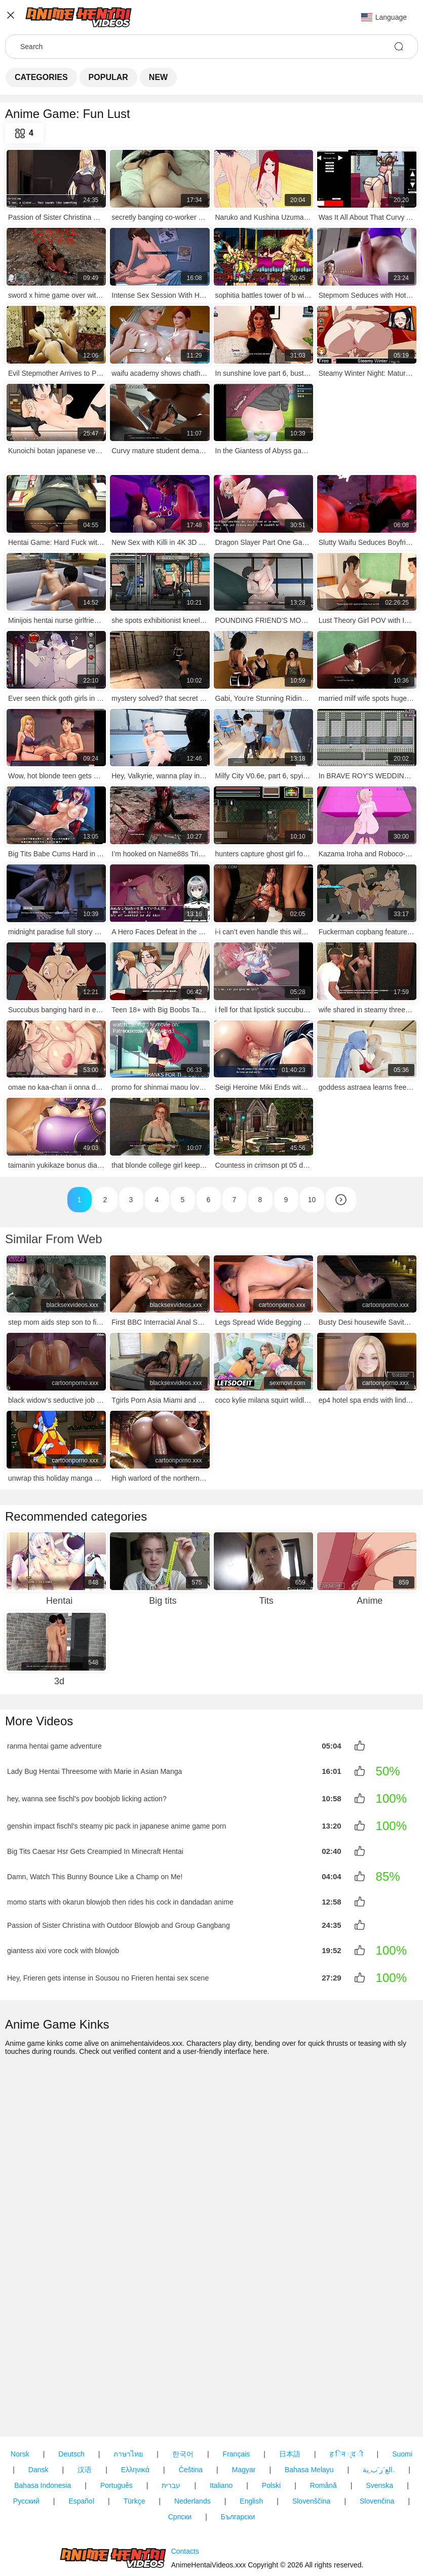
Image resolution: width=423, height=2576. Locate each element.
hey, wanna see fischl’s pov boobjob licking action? (87, 1798)
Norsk (20, 2396)
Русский (26, 2443)
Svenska (379, 2428)
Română (323, 2428)
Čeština (191, 2412)
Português (116, 2428)
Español (81, 2443)
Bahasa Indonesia (42, 2428)
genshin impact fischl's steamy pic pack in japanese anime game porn (116, 1825)
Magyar (244, 2412)
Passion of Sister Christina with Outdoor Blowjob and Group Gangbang (118, 1922)
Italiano (221, 2428)
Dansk (38, 2412)
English (251, 2443)
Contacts (185, 2522)
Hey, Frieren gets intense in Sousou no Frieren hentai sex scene (108, 1974)
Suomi (402, 2396)
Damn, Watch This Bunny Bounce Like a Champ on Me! (94, 1875)
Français (236, 2396)
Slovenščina (311, 2443)
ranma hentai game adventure (54, 1745)
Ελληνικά (135, 2412)
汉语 (85, 2412)
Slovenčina (377, 2443)
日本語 (289, 2396)
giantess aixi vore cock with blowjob (63, 1947)
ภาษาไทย (128, 2396)
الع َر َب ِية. (379, 2412)
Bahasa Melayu (309, 2412)
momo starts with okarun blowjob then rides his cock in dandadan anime (120, 1899)
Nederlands (192, 2443)
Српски (179, 2459)
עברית (171, 2428)
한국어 (183, 2396)
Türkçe (134, 2443)
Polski (271, 2428)
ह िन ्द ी (346, 2396)
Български (238, 2459)
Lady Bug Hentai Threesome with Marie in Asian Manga (94, 1770)
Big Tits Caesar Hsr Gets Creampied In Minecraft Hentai (95, 1850)
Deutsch (71, 2396)
